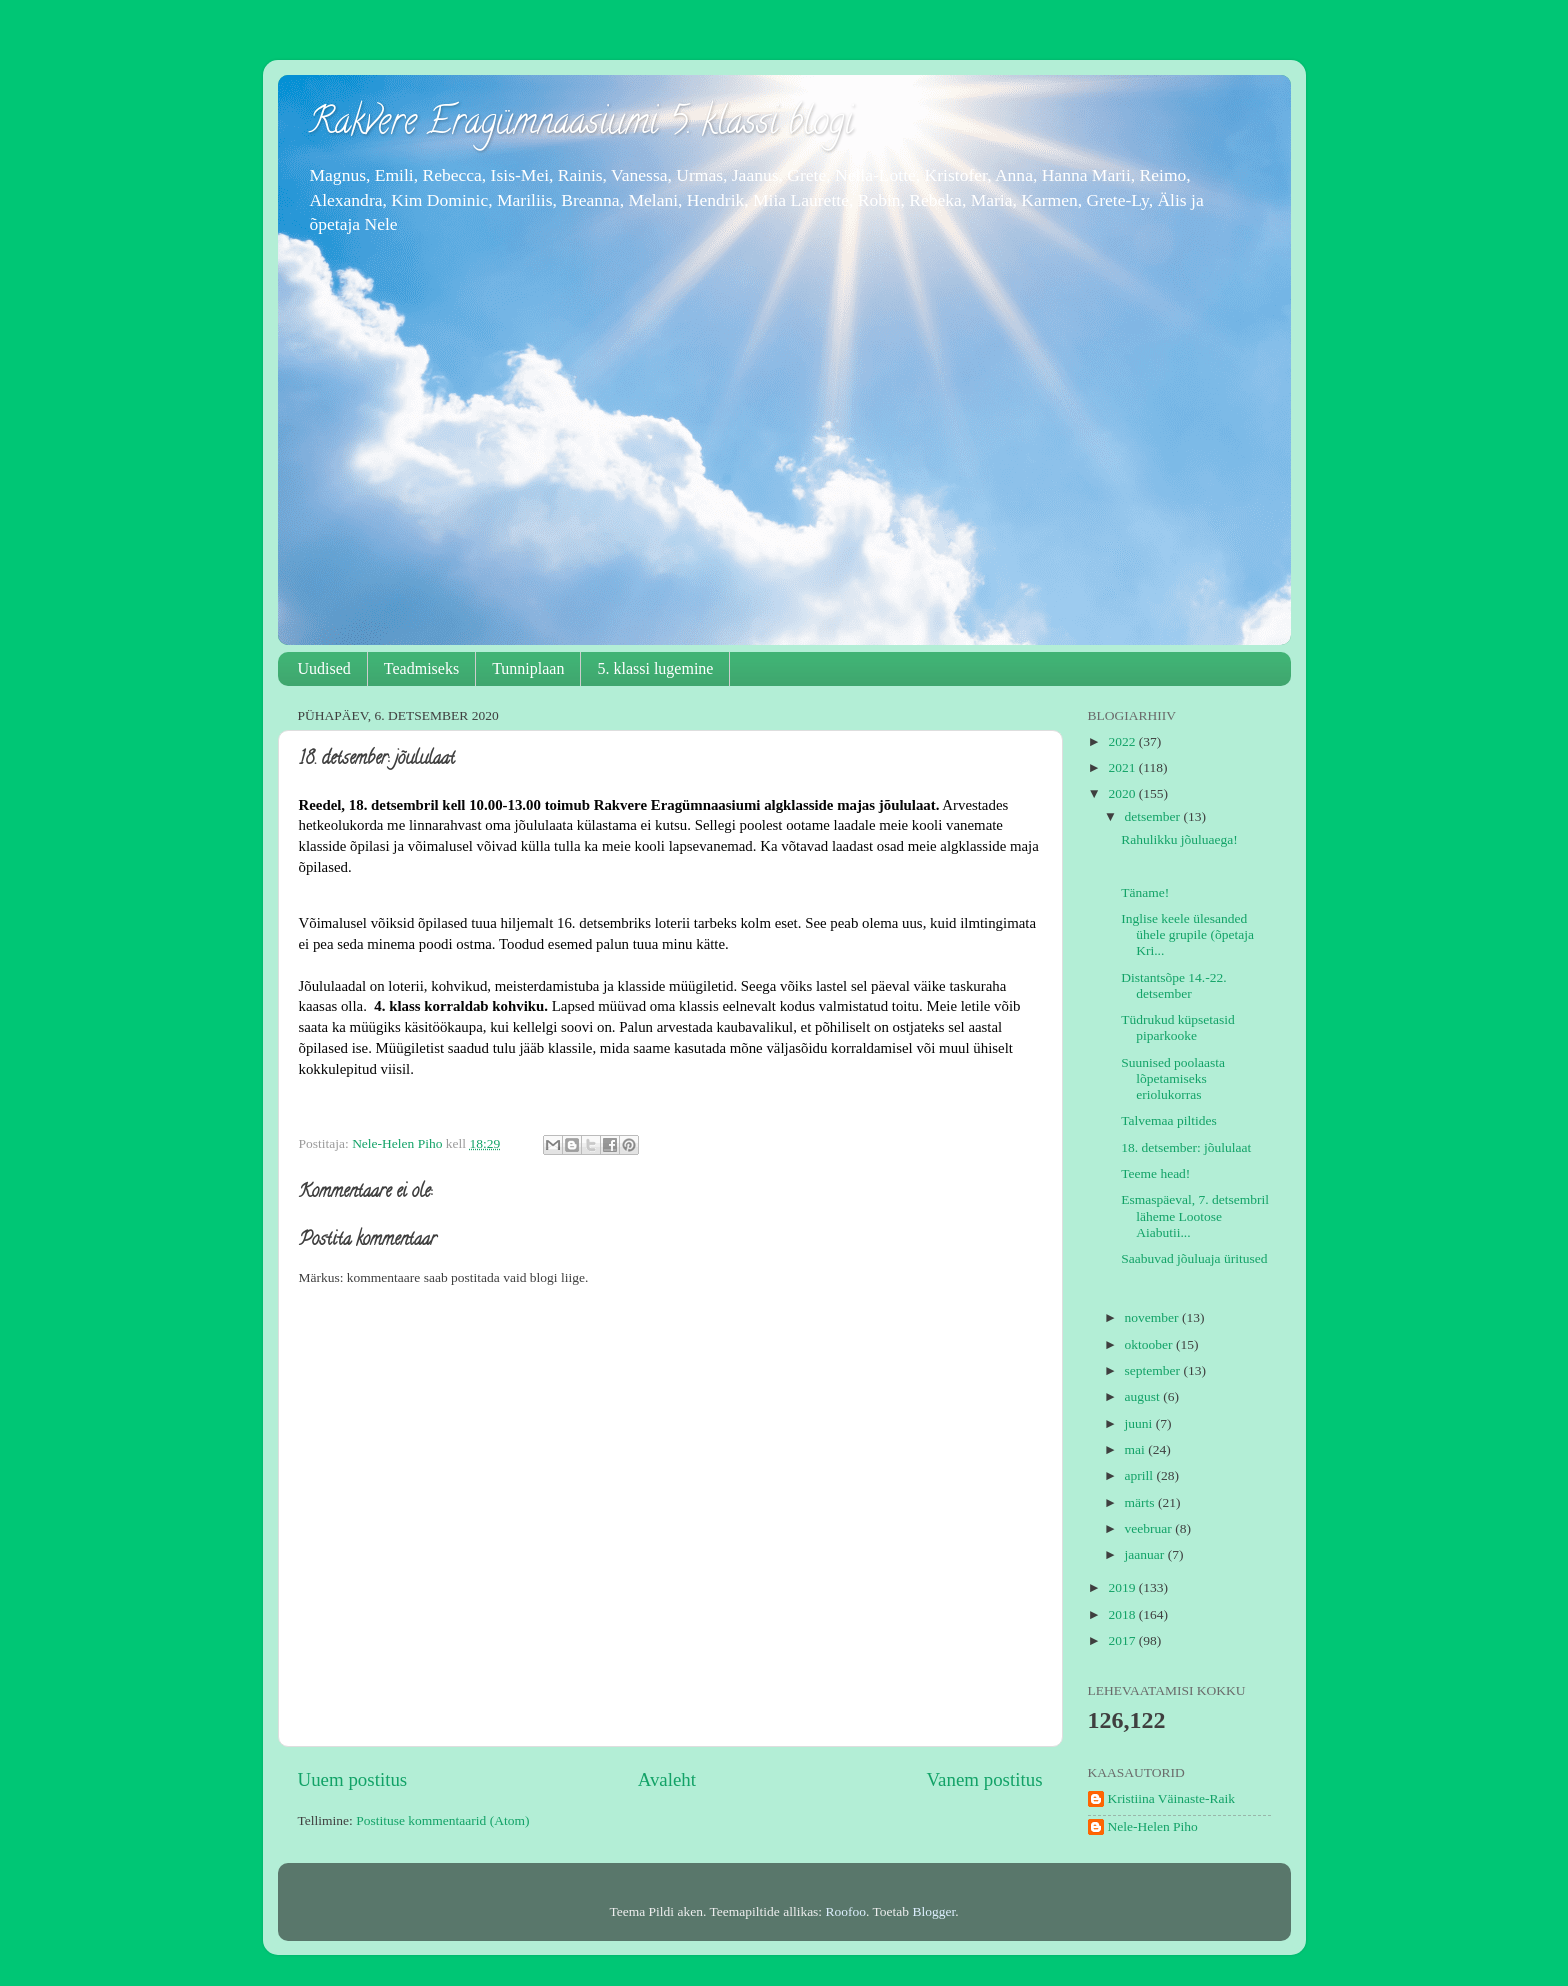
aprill (1141, 1475)
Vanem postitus (985, 1779)
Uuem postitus (353, 1779)
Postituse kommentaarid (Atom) (442, 1820)
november (1153, 1317)
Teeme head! (1155, 1173)
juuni (1140, 1423)
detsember (1154, 816)
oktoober (1150, 1344)
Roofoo (846, 1911)
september (1154, 1370)
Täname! (1145, 892)
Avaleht (667, 1779)
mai (1137, 1449)
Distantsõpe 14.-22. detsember (1173, 985)
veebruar (1150, 1528)
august (1144, 1396)
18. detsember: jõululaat (1186, 1147)
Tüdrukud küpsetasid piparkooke (1178, 1027)
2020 (1123, 793)
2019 (1123, 1587)
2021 (1123, 767)
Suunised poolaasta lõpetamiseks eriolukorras (1173, 1078)
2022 (1123, 741)
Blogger (933, 1911)
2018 (1123, 1614)
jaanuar (1146, 1554)
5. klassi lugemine (655, 668)
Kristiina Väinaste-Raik (1172, 1798)
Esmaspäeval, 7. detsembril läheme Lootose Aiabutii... (1195, 1215)
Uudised (324, 668)
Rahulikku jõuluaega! (1179, 839)
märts (1141, 1502)
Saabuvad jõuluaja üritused (1194, 1258)
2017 (1123, 1640)
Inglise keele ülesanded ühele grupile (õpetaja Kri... (1187, 934)
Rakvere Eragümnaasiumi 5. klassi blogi (580, 125)
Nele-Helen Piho (1153, 1826)
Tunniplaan (528, 668)
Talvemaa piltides (1168, 1120)
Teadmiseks (421, 668)
